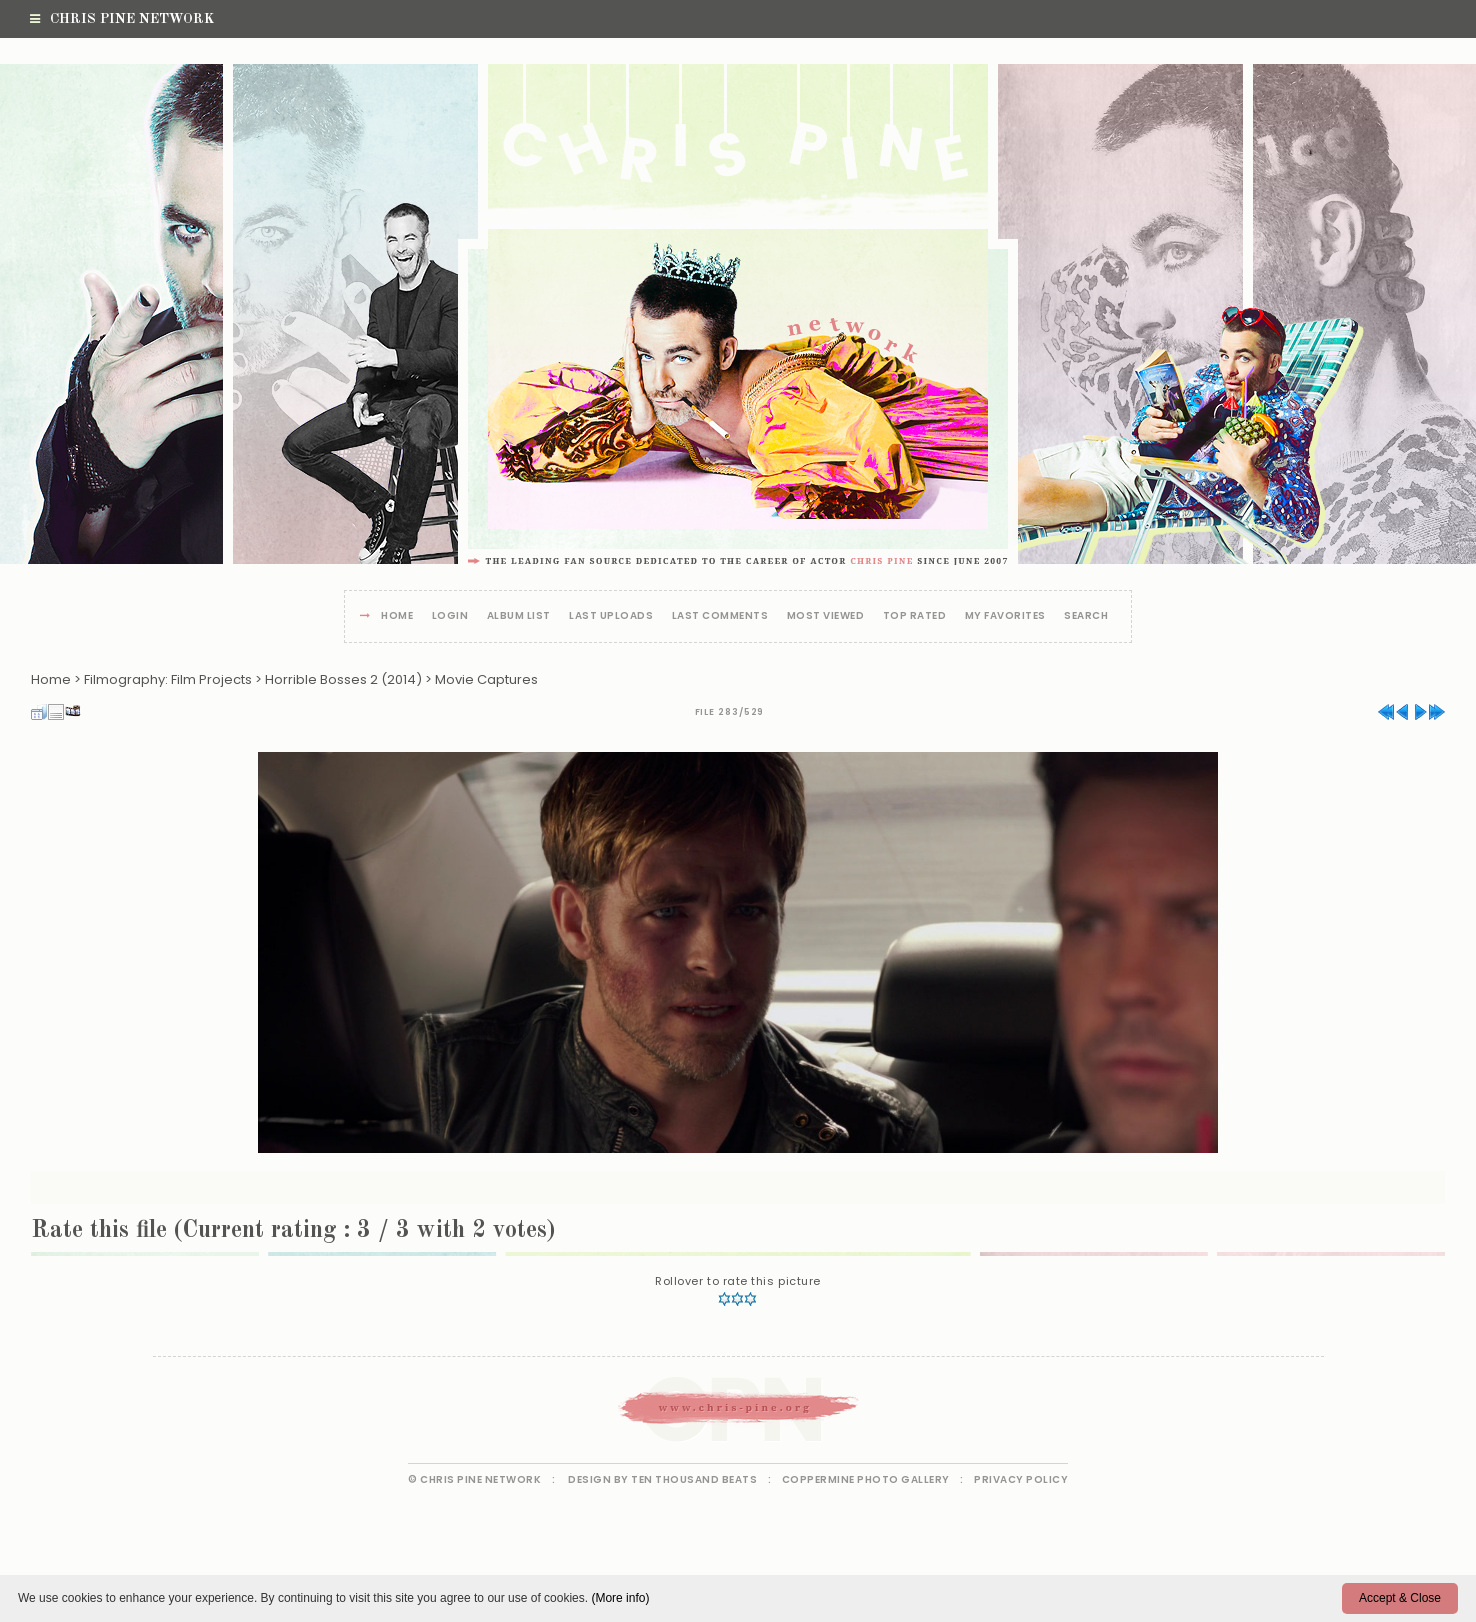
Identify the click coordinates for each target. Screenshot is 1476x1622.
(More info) (620, 1598)
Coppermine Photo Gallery (866, 1479)
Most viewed (826, 616)
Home (397, 616)
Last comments (720, 616)
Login (450, 616)
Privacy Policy (1021, 1479)
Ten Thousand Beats (694, 1479)
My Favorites (1005, 616)
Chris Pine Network (122, 19)
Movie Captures (486, 679)
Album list (519, 616)
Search (1086, 616)
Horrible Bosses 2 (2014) (343, 679)
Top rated (915, 616)
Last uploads (611, 616)
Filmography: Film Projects (168, 679)
